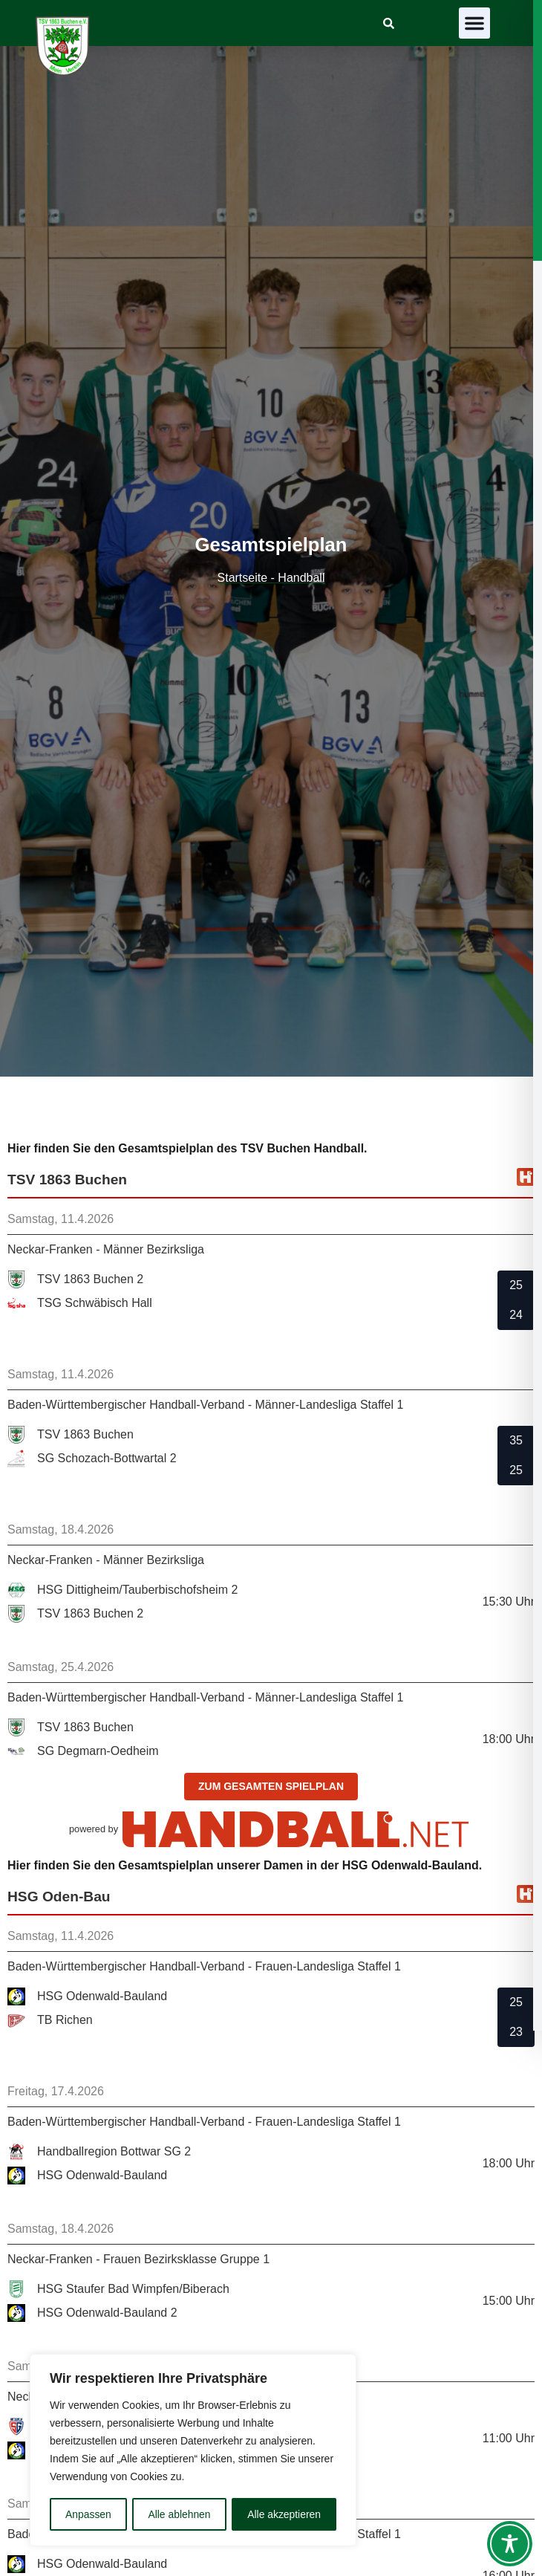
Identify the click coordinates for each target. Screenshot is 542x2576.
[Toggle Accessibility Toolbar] (510, 2544)
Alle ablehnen (179, 2514)
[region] (193, 2450)
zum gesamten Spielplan (271, 1786)
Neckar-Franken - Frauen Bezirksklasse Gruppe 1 (138, 2259)
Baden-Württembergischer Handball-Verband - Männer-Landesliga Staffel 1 (205, 1404)
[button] (474, 23)
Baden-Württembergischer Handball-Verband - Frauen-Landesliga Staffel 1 (204, 1966)
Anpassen (88, 2514)
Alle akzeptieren (284, 2514)
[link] (388, 23)
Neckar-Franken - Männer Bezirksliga (105, 1249)
